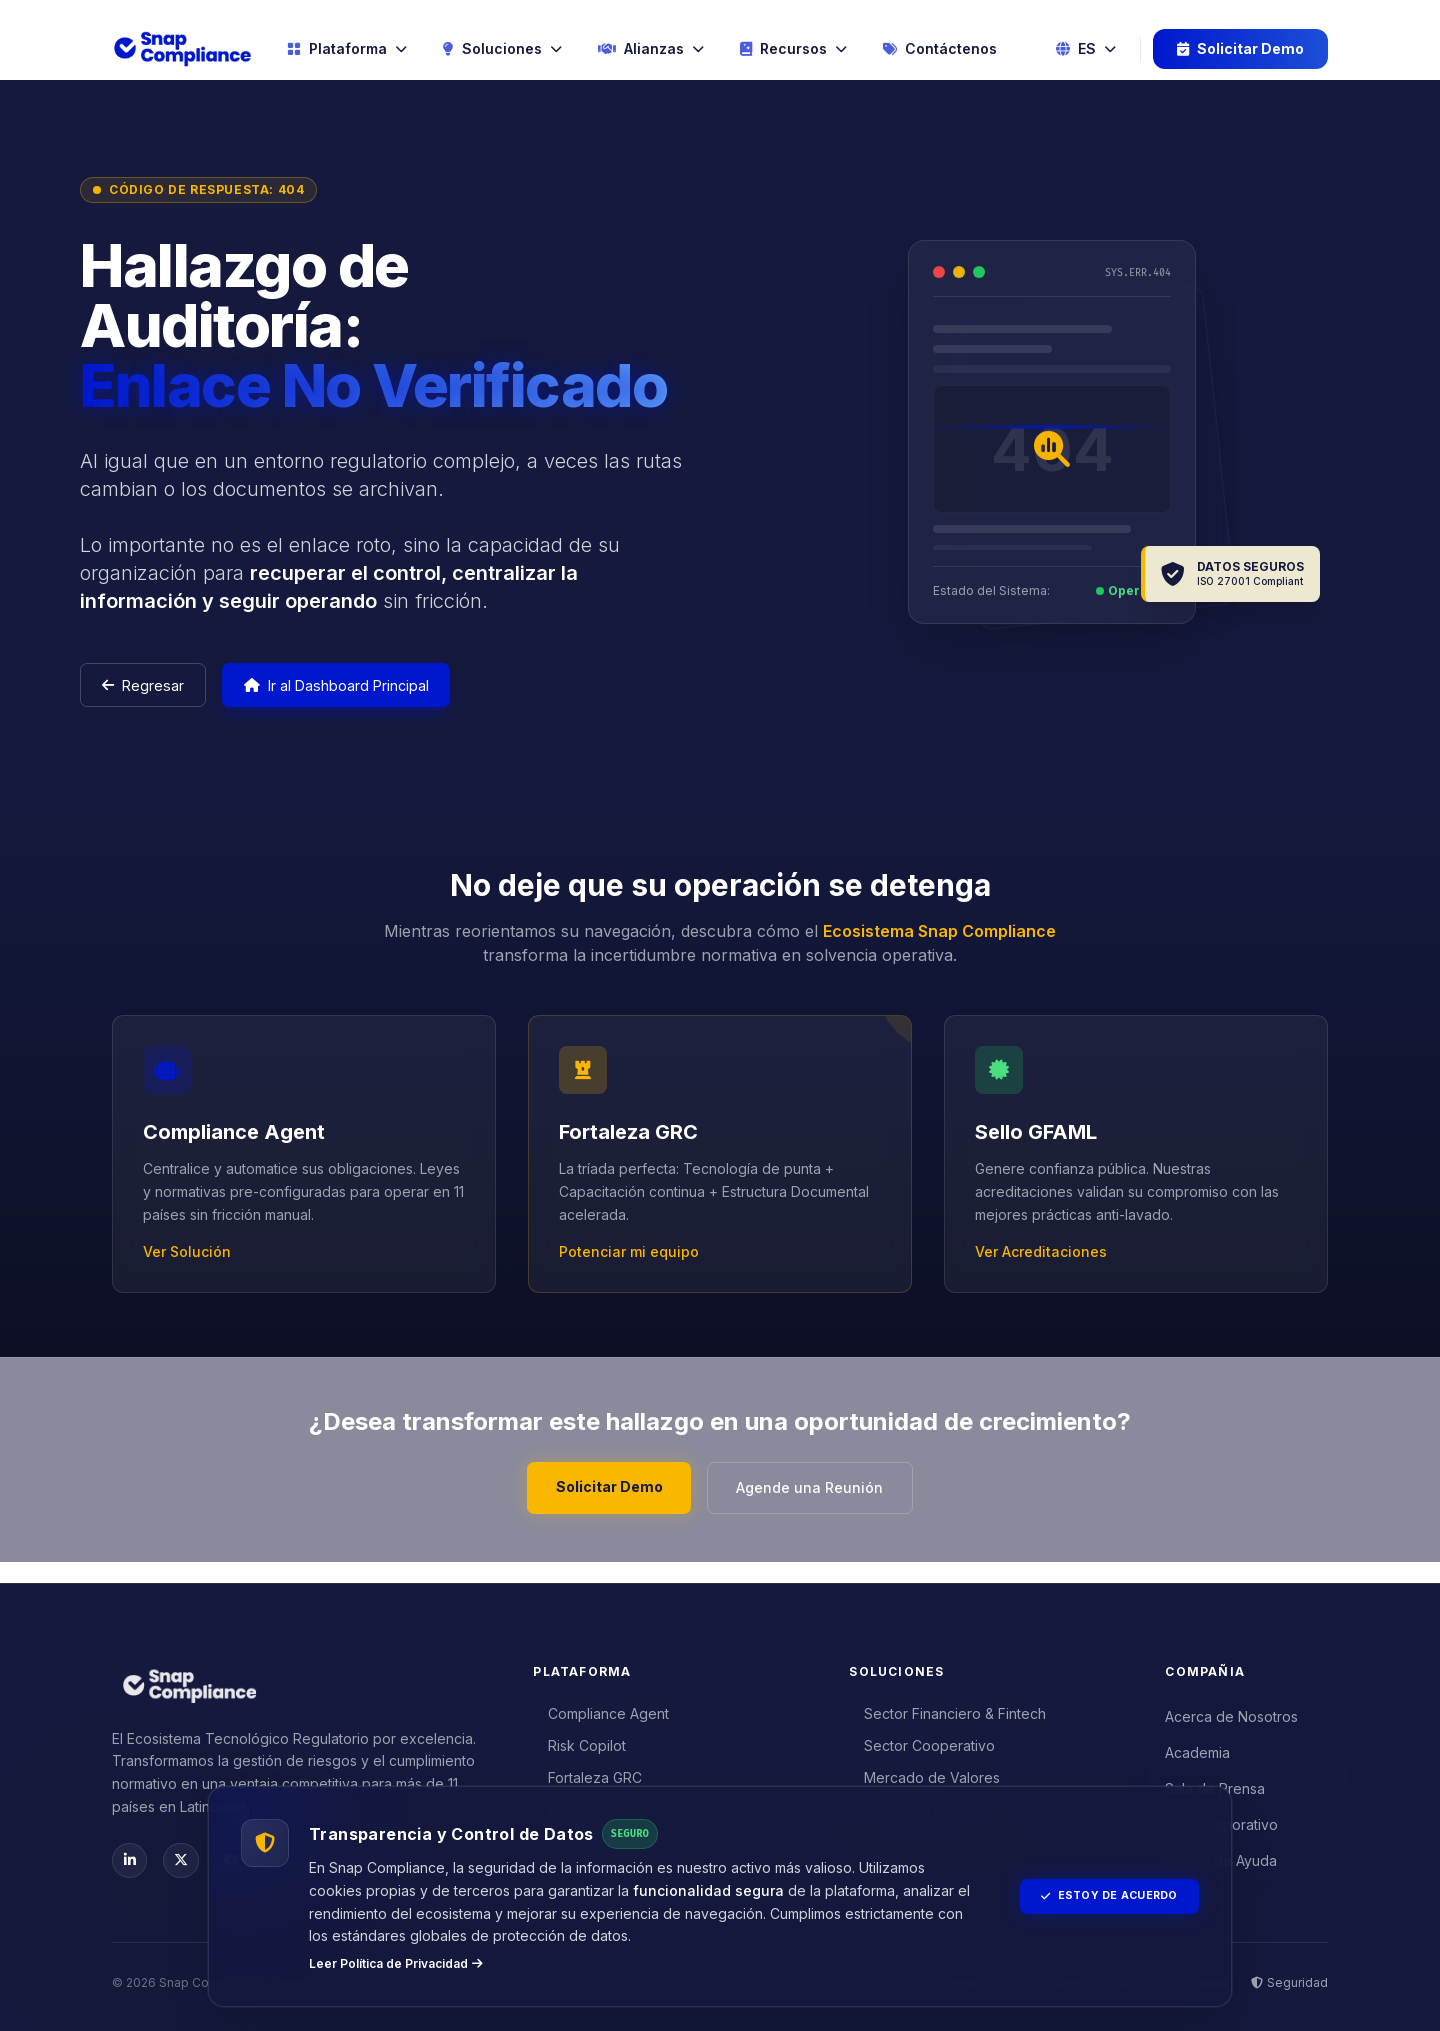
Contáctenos (940, 49)
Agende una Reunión (818, 1501)
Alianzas (651, 49)
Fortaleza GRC (588, 1772)
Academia (1197, 1747)
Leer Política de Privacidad (396, 1963)
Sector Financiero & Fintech (948, 1708)
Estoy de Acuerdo (1099, 1896)
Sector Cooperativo (922, 1740)
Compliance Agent (601, 1708)
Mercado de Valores (925, 1772)
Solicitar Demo (1240, 49)
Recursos (793, 49)
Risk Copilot (580, 1740)
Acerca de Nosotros (1231, 1711)
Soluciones (502, 49)
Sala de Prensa (1215, 1783)
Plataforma (347, 49)
